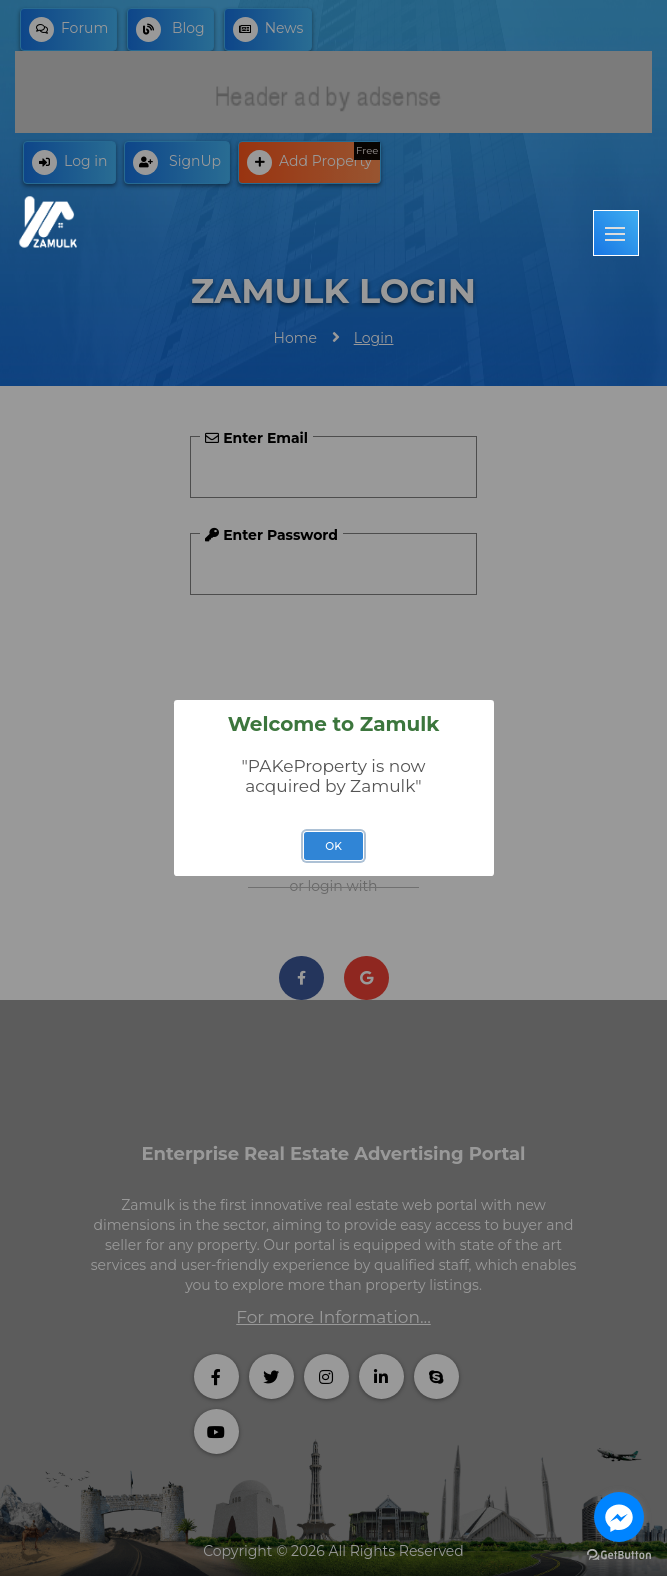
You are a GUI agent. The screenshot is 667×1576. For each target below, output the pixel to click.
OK (333, 846)
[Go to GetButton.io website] (619, 1555)
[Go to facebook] (619, 1517)
